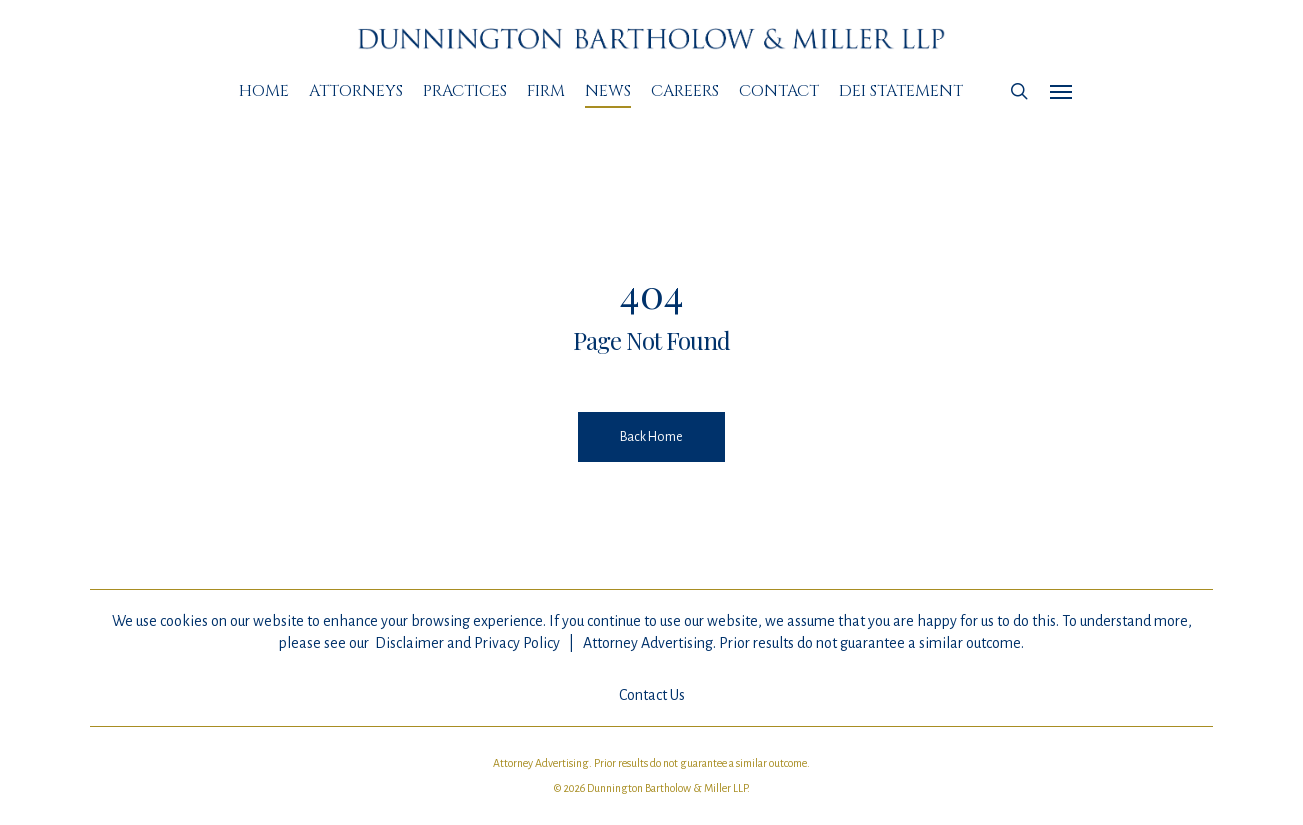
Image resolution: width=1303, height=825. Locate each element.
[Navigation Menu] (1062, 91)
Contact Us (652, 695)
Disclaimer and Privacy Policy (467, 643)
